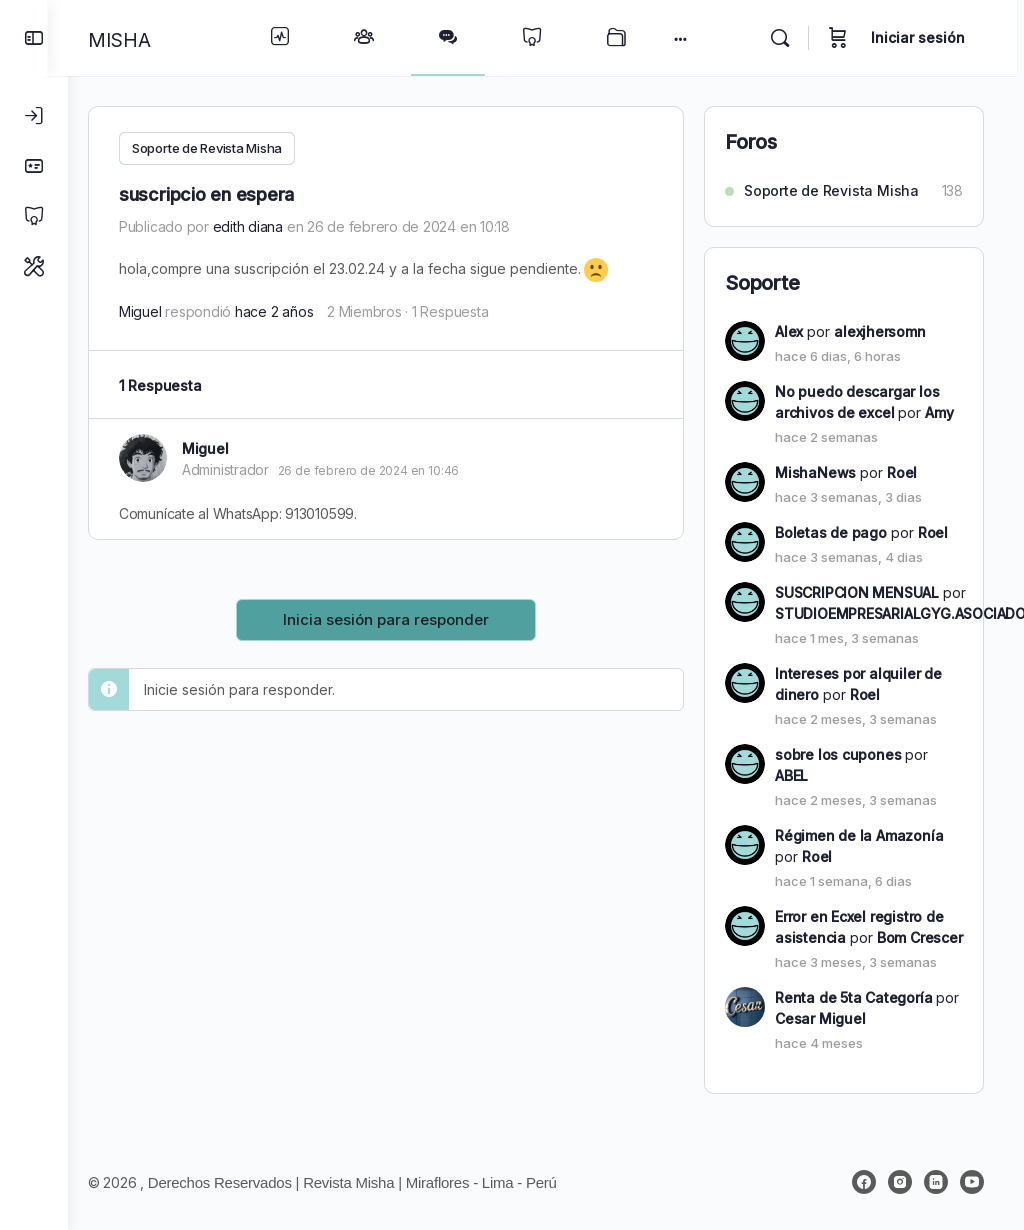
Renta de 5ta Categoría (853, 997)
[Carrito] (845, 38)
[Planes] (34, 166)
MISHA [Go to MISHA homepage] (139, 40)
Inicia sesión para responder (396, 618)
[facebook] (864, 1182)
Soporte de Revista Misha (227, 148)
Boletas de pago (831, 532)
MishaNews (815, 472)
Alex (789, 331)
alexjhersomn (879, 331)
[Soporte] (34, 266)
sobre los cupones (838, 754)
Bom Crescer (920, 937)
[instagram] (900, 1182)
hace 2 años (294, 311)
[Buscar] (787, 38)
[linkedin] (936, 1182)
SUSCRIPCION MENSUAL (857, 592)
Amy (939, 412)
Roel (902, 472)
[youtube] (972, 1182)
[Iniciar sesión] (34, 116)
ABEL (791, 775)
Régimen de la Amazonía (859, 835)
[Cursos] (34, 216)
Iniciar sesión (925, 37)
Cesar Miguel (820, 1018)
